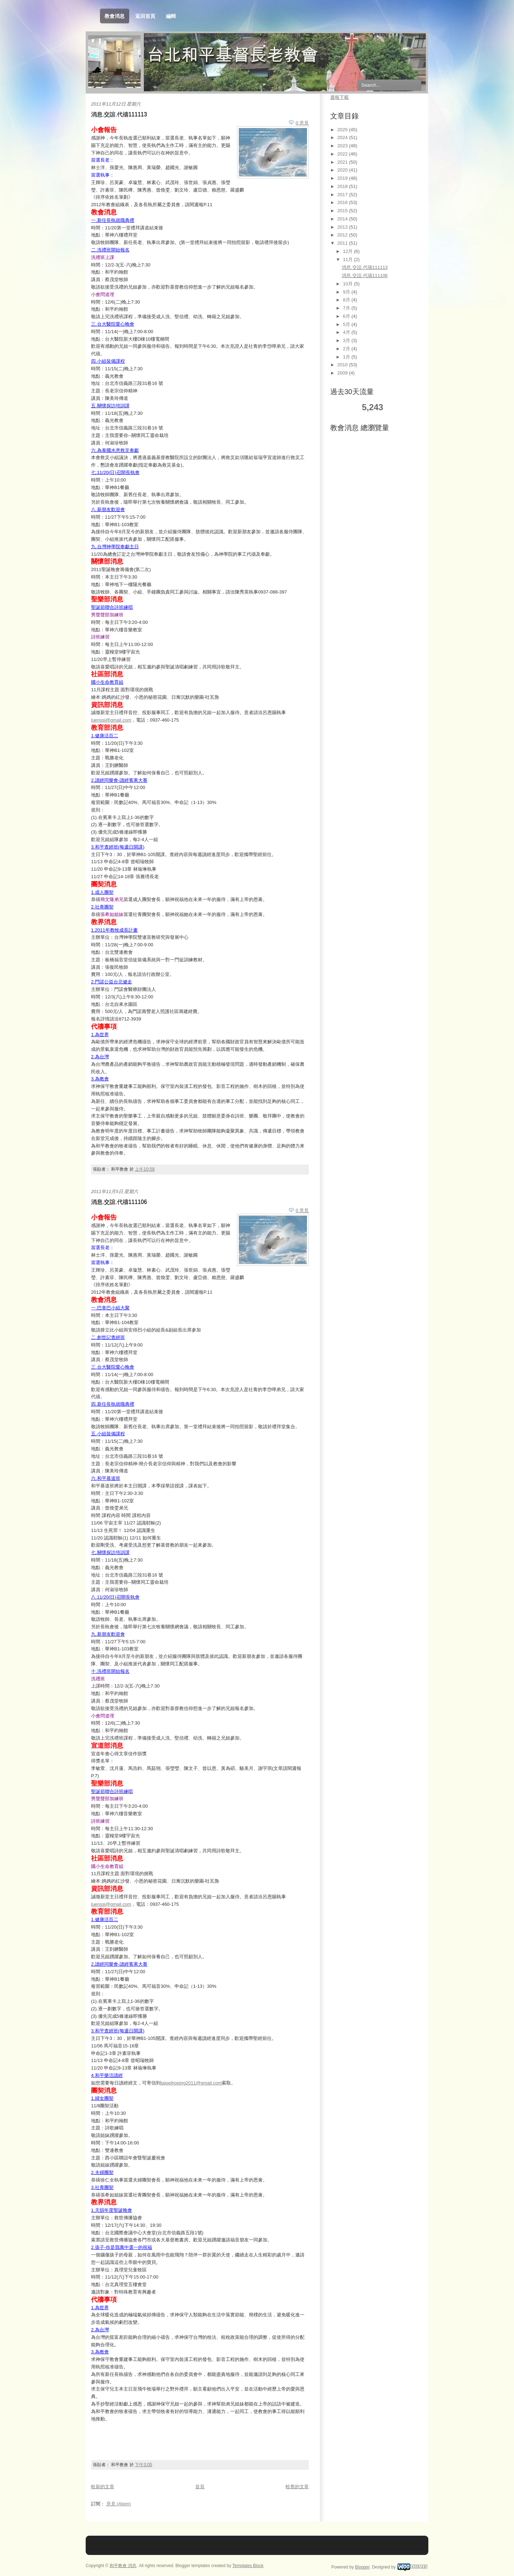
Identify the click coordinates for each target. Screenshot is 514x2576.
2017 (343, 194)
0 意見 (302, 123)
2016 (343, 202)
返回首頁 (145, 16)
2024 (343, 137)
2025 (343, 129)
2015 (343, 210)
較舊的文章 (297, 2486)
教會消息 (114, 16)
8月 (347, 299)
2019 (343, 178)
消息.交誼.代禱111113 (119, 114)
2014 (343, 219)
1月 (347, 357)
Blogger (362, 2567)
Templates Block (247, 2565)
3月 (347, 340)
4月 (347, 332)
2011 (343, 243)
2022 (343, 154)
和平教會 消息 (123, 2565)
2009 (343, 373)
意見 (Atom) (118, 2503)
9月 (347, 292)
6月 (347, 316)
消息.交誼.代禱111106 (119, 1202)
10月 (348, 283)
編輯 (171, 16)
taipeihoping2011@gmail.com (191, 2083)
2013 (343, 227)
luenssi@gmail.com (111, 720)
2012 (343, 235)
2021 (343, 162)
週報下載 (339, 97)
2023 (343, 145)
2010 (343, 364)
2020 (343, 170)
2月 (347, 348)
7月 (347, 308)
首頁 (200, 2486)
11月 (348, 259)
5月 (347, 324)
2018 (343, 186)
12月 (348, 251)
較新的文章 (102, 2486)
